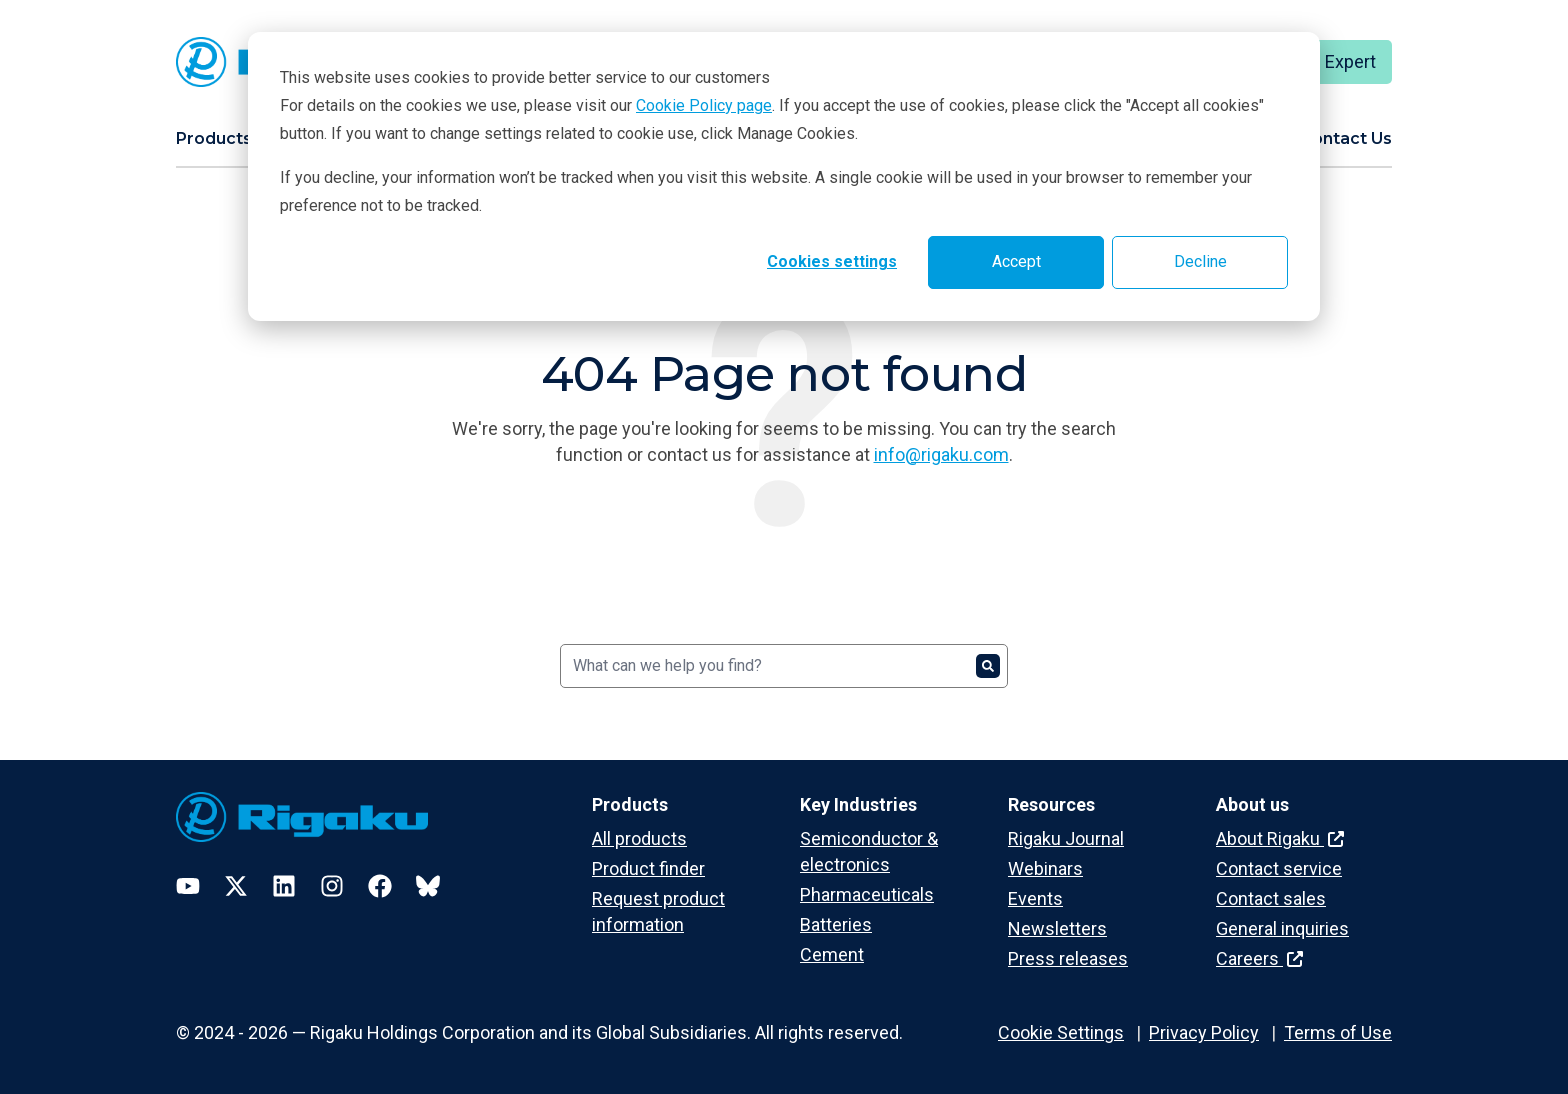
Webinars (1045, 868)
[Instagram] (332, 886)
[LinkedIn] (284, 886)
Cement (832, 954)
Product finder (648, 868)
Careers (1259, 958)
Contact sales (1271, 898)
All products (639, 838)
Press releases (1068, 958)
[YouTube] (188, 886)
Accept (1016, 261)
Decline (1200, 261)
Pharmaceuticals (867, 894)
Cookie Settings (1061, 1032)
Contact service (1279, 868)
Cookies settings (832, 261)
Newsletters (1057, 928)
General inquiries (1282, 928)
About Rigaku (1280, 838)
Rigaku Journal (1066, 838)
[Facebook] (380, 886)
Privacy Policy (1204, 1032)
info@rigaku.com (941, 454)
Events (1035, 898)
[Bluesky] (428, 886)
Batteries (836, 924)
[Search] (784, 666)
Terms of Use (1338, 1032)
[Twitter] (236, 886)
